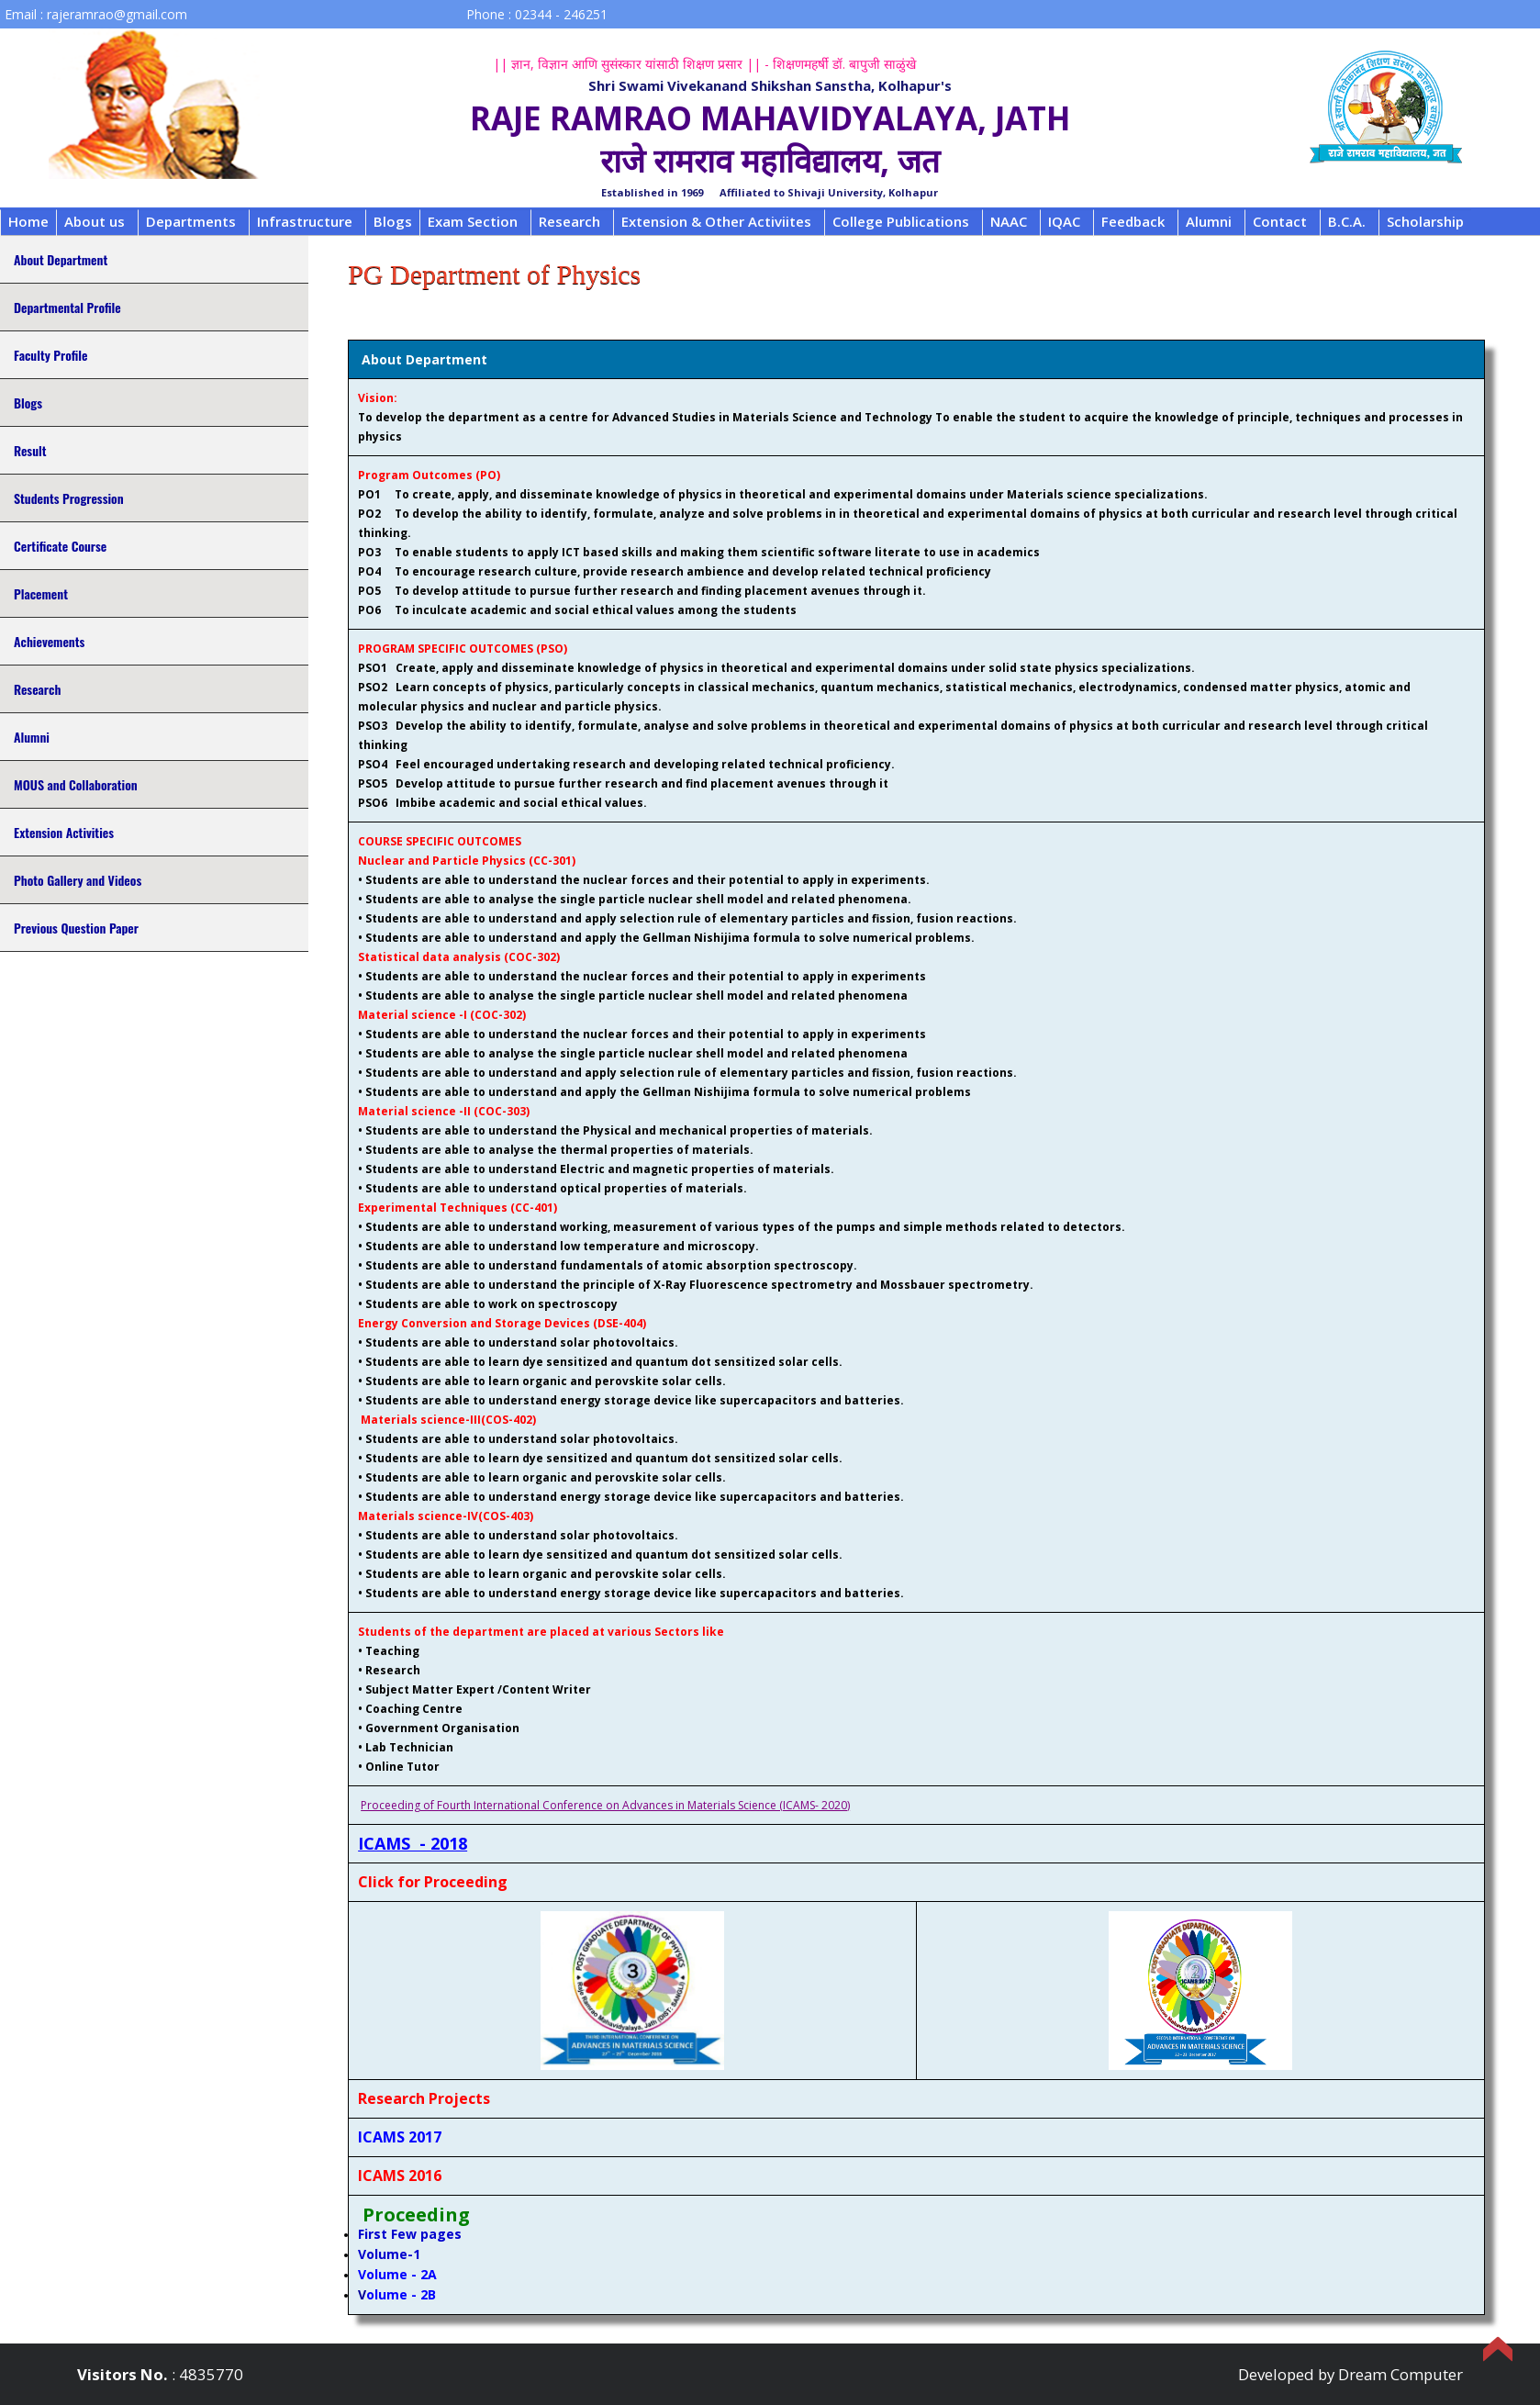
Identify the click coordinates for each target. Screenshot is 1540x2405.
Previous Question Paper (76, 927)
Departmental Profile (67, 307)
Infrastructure (304, 221)
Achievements (49, 641)
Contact (1280, 221)
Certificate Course (60, 545)
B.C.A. (1347, 221)
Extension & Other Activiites (716, 221)
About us (94, 221)
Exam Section (473, 221)
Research (569, 221)
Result (30, 450)
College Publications (900, 221)
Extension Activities (64, 832)
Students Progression (69, 498)
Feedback (1133, 221)
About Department (60, 259)
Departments (191, 221)
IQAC (1064, 221)
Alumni (1209, 221)
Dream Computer (1400, 2374)
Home (28, 221)
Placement (41, 593)
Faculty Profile (50, 354)
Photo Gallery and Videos (77, 879)
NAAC (1008, 221)
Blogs (393, 221)
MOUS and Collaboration (76, 784)
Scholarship (1425, 221)
